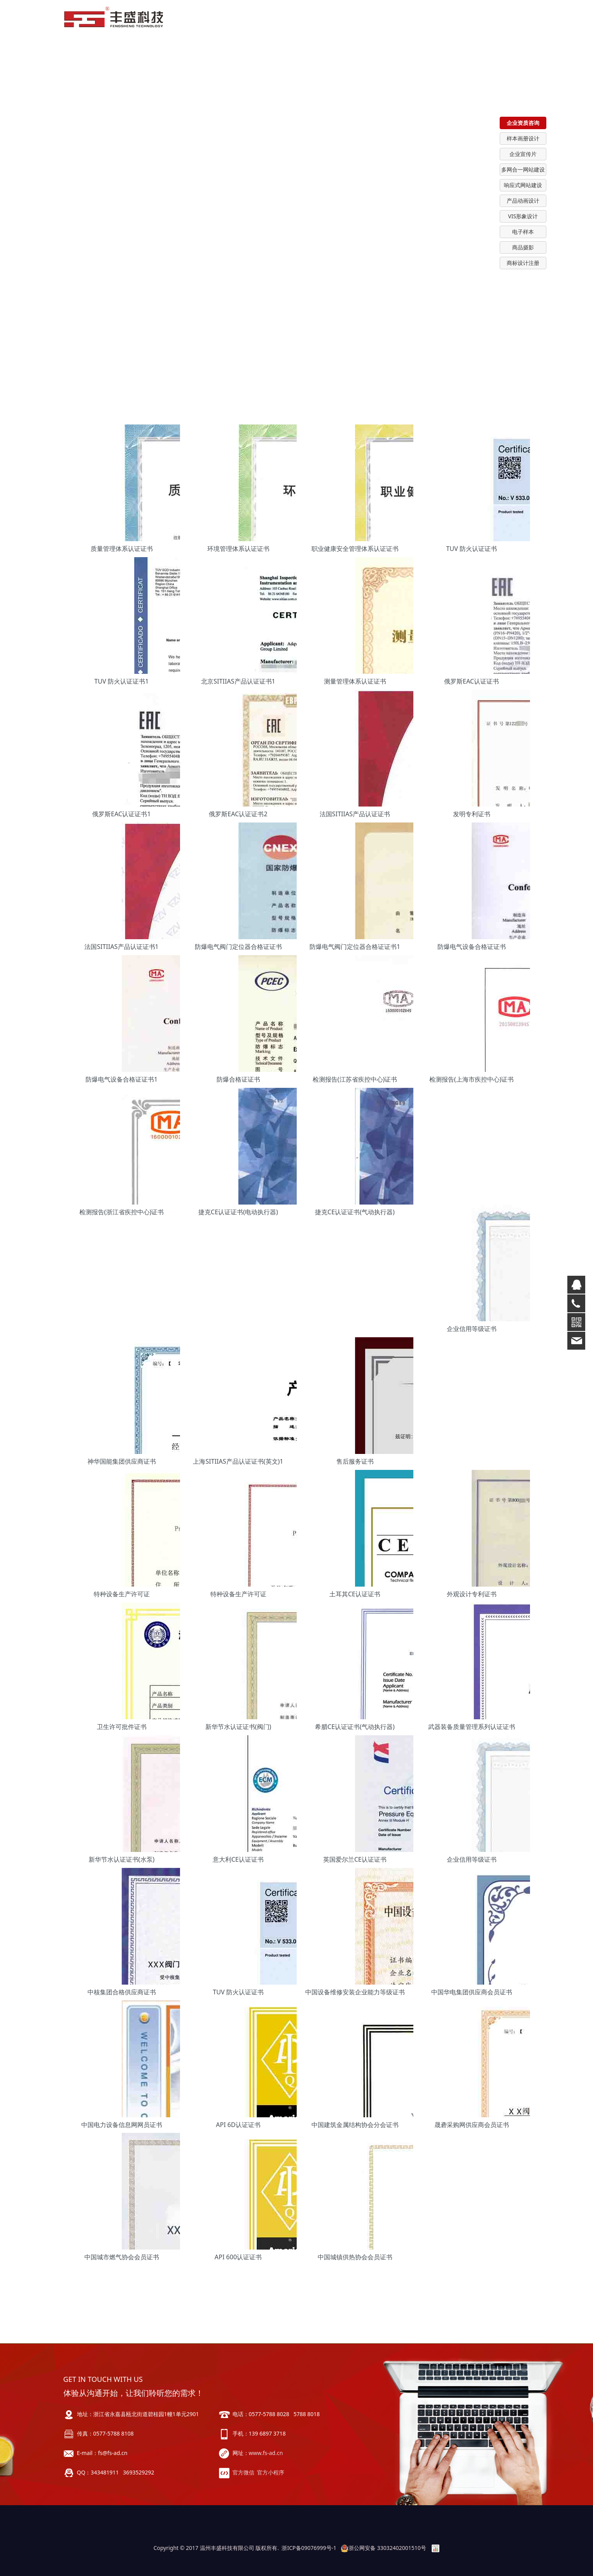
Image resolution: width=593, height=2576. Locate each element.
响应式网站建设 (523, 185)
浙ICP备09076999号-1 (309, 2547)
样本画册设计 (523, 138)
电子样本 (523, 231)
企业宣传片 (523, 154)
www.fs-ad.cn (266, 2453)
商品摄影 (523, 247)
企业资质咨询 (523, 122)
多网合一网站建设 (523, 169)
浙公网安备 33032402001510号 (383, 2547)
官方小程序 (270, 2472)
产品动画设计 (523, 200)
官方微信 (243, 2472)
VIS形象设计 (523, 216)
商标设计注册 (523, 263)
